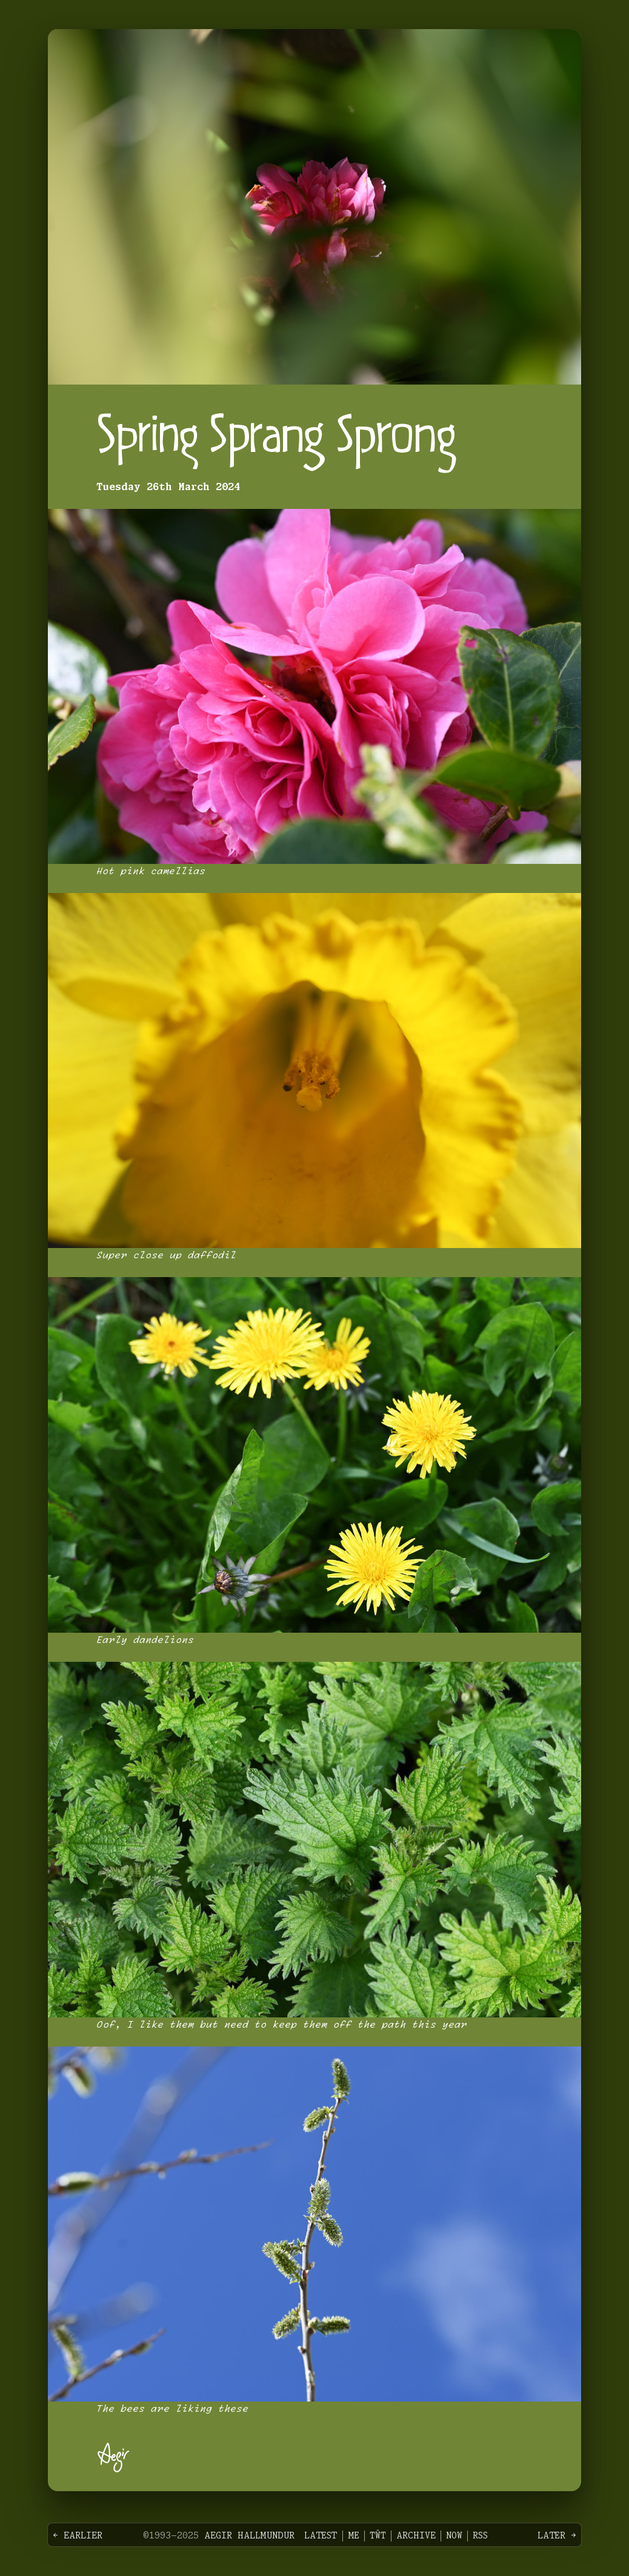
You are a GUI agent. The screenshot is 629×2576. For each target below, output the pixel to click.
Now (454, 2536)
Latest (321, 2536)
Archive (416, 2536)
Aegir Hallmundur (249, 2536)
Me (353, 2536)
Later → (556, 2536)
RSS (480, 2536)
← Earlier (77, 2536)
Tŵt (378, 2536)
